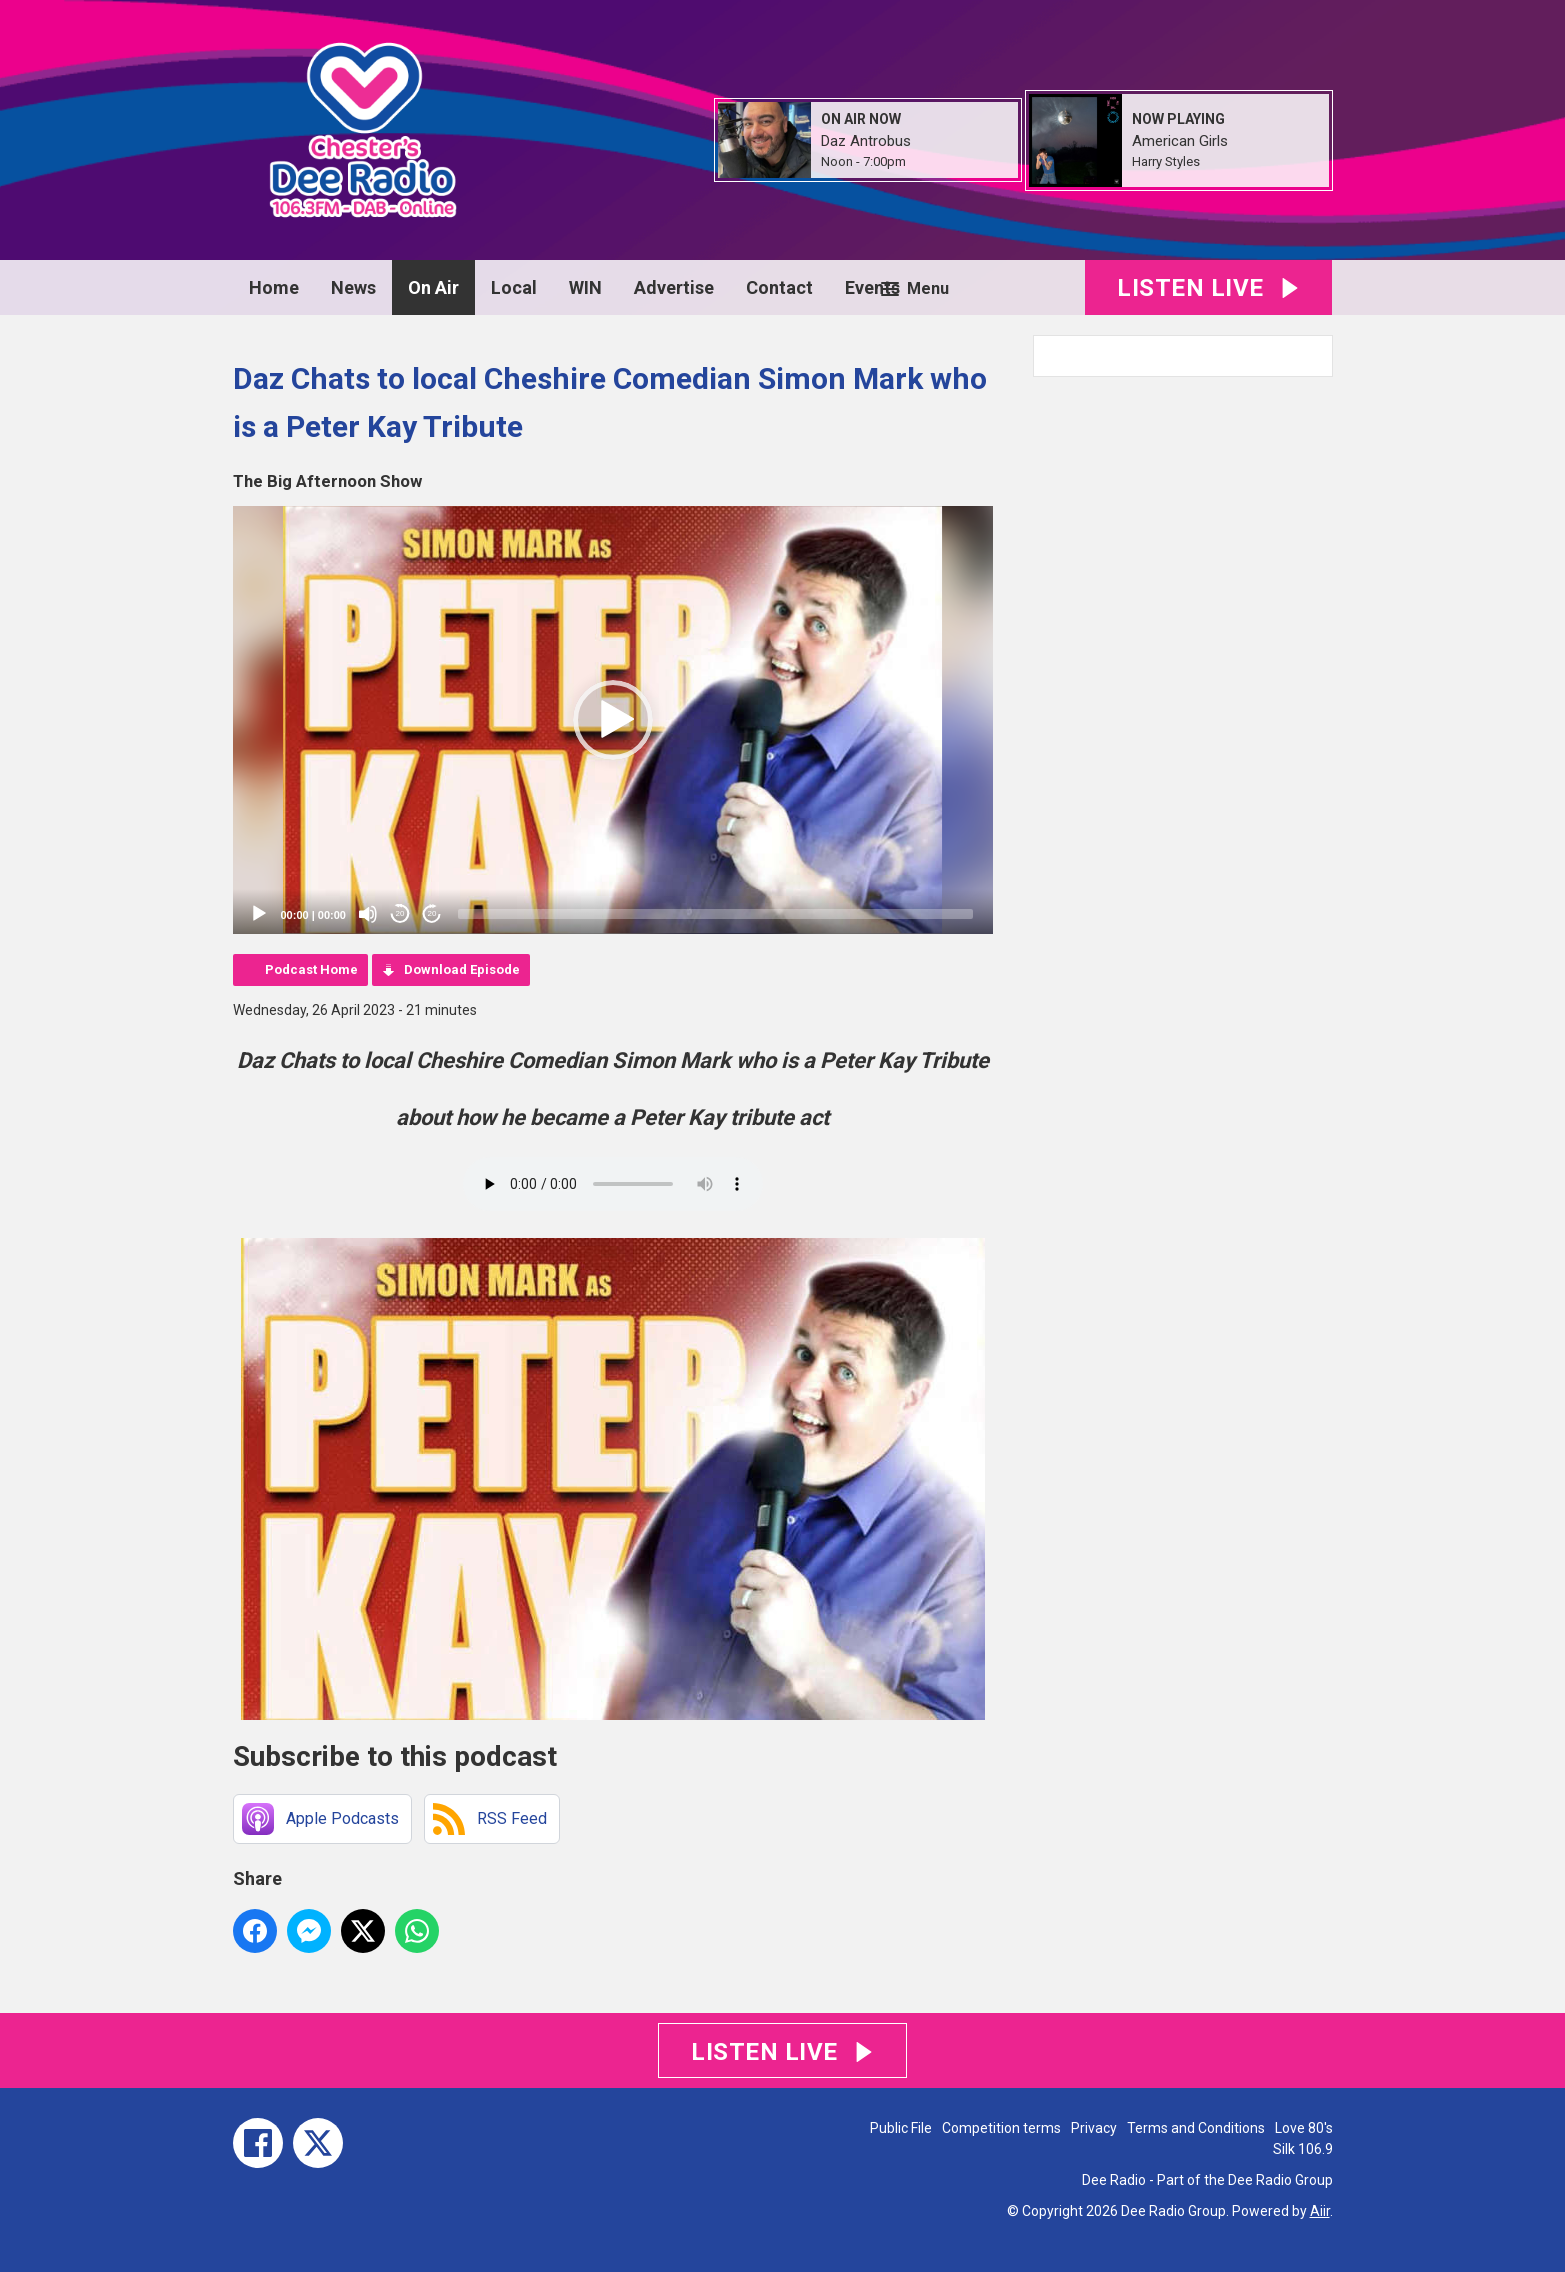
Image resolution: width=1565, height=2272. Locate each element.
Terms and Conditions (1196, 2128)
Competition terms (1001, 2128)
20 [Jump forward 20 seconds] (432, 913)
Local (514, 287)
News (353, 287)
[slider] (715, 914)
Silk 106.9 (1303, 2149)
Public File (901, 2128)
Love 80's (1304, 2128)
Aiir (1320, 2211)
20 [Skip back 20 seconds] (400, 913)
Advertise (674, 287)
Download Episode (462, 969)
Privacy (1094, 2128)
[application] (613, 720)
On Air (433, 287)
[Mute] (368, 914)
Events (872, 287)
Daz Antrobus (866, 141)
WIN (585, 287)
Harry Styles (1166, 161)
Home (274, 287)
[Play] (259, 914)
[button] (613, 720)
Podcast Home (311, 969)
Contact (779, 287)
